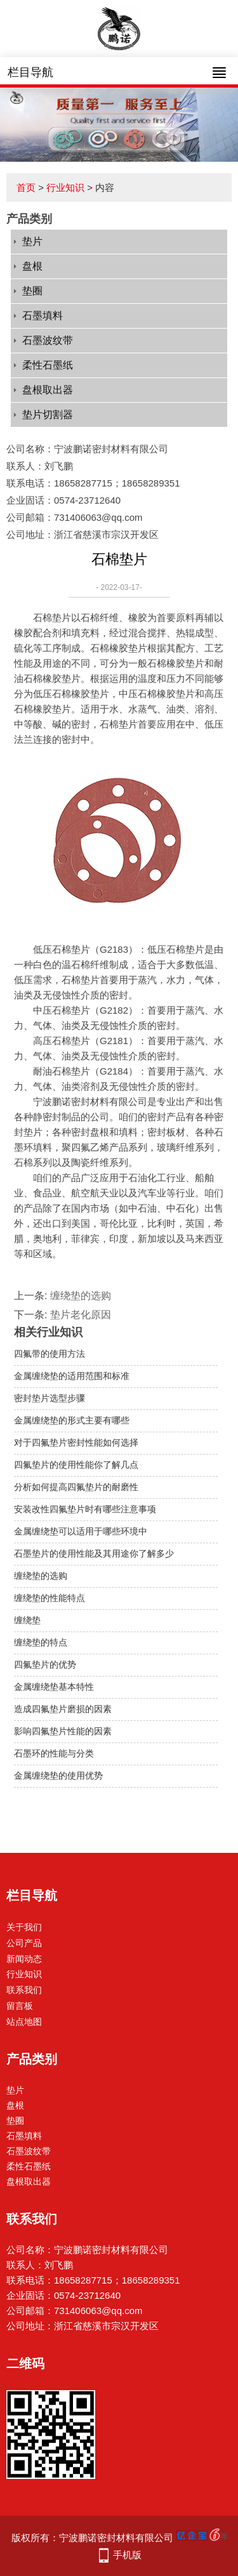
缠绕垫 (27, 1620)
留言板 (19, 2006)
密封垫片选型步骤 (49, 1398)
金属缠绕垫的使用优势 (58, 1775)
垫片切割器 (47, 414)
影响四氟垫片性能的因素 (63, 1731)
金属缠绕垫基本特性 (54, 1687)
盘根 (32, 266)
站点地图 (24, 2022)
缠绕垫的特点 (40, 1642)
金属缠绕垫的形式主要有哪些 (71, 1420)
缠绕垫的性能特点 (49, 1598)
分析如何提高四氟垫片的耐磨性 (76, 1487)
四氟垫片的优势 (45, 1664)
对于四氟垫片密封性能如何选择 (76, 1442)
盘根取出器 (47, 389)
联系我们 (24, 1990)
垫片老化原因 (80, 1314)
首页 (26, 187)
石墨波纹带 (47, 340)
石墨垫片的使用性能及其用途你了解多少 (94, 1553)
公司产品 (24, 1943)
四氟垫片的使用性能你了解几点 (76, 1465)
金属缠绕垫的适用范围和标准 (71, 1376)
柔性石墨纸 (47, 365)
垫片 (32, 241)
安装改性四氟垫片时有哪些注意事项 (85, 1509)
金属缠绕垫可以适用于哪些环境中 (80, 1531)
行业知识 (65, 187)
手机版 (127, 2554)
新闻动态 (24, 1959)
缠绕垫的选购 (80, 1295)
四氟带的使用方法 (49, 1354)
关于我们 (24, 1927)
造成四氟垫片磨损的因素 (63, 1709)
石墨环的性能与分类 (54, 1753)
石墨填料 (42, 315)
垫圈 (32, 290)
